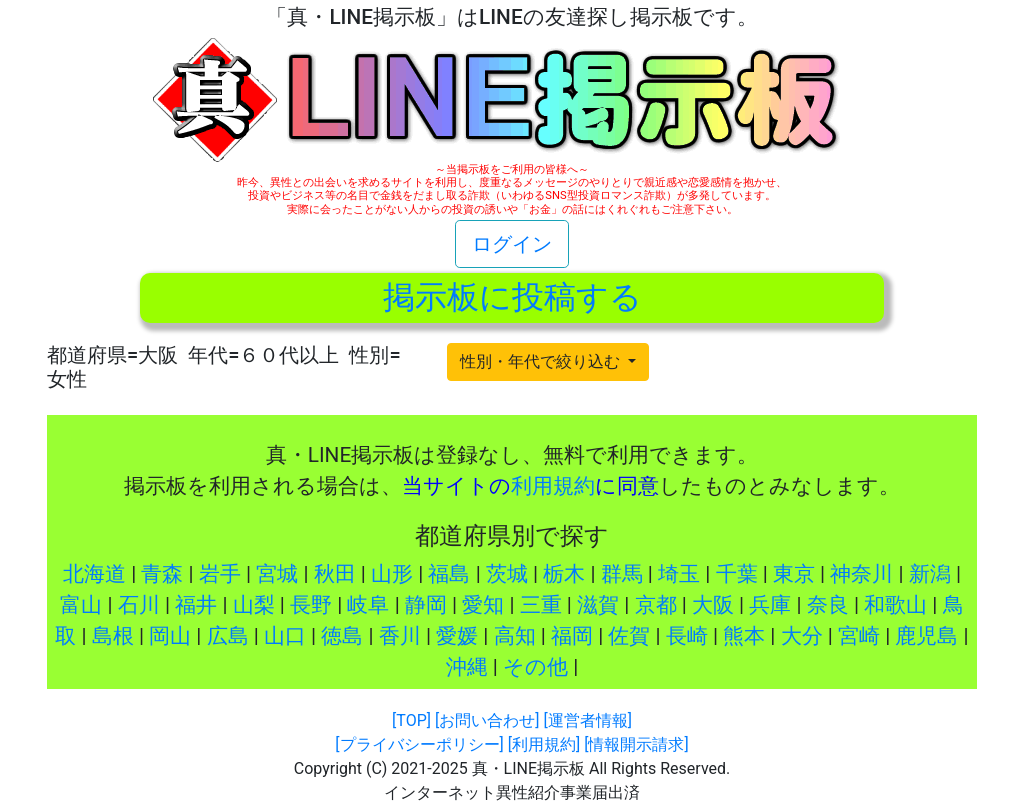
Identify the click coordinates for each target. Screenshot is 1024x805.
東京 (794, 574)
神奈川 (861, 574)
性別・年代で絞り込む (542, 361)
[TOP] (411, 720)
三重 (541, 605)
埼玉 (679, 574)
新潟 (930, 574)
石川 (139, 605)
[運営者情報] (587, 720)
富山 (81, 605)
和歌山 (895, 605)
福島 (449, 574)
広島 (228, 636)
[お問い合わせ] (487, 720)
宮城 (277, 574)
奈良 (828, 605)
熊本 (744, 636)
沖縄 (467, 667)
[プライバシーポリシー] (419, 744)
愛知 (483, 605)
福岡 (572, 636)
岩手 (220, 574)
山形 (392, 574)
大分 (802, 636)
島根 (113, 636)
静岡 (426, 605)
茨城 (507, 574)
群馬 (622, 574)
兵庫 (770, 605)
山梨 (254, 605)
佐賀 (629, 636)
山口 (285, 636)
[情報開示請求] (636, 744)
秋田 (335, 574)
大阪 (713, 605)
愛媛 (457, 636)
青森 (162, 574)
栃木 (564, 574)
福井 (196, 605)
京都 (656, 605)
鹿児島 (926, 636)
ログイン (512, 244)
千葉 (737, 574)
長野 (311, 605)
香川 (400, 636)
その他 (535, 667)
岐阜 (368, 605)
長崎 (687, 636)
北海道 (94, 574)
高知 (515, 636)
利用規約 (553, 486)
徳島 (342, 636)
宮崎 (859, 636)
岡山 (170, 636)
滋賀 (598, 605)
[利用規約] (544, 744)
